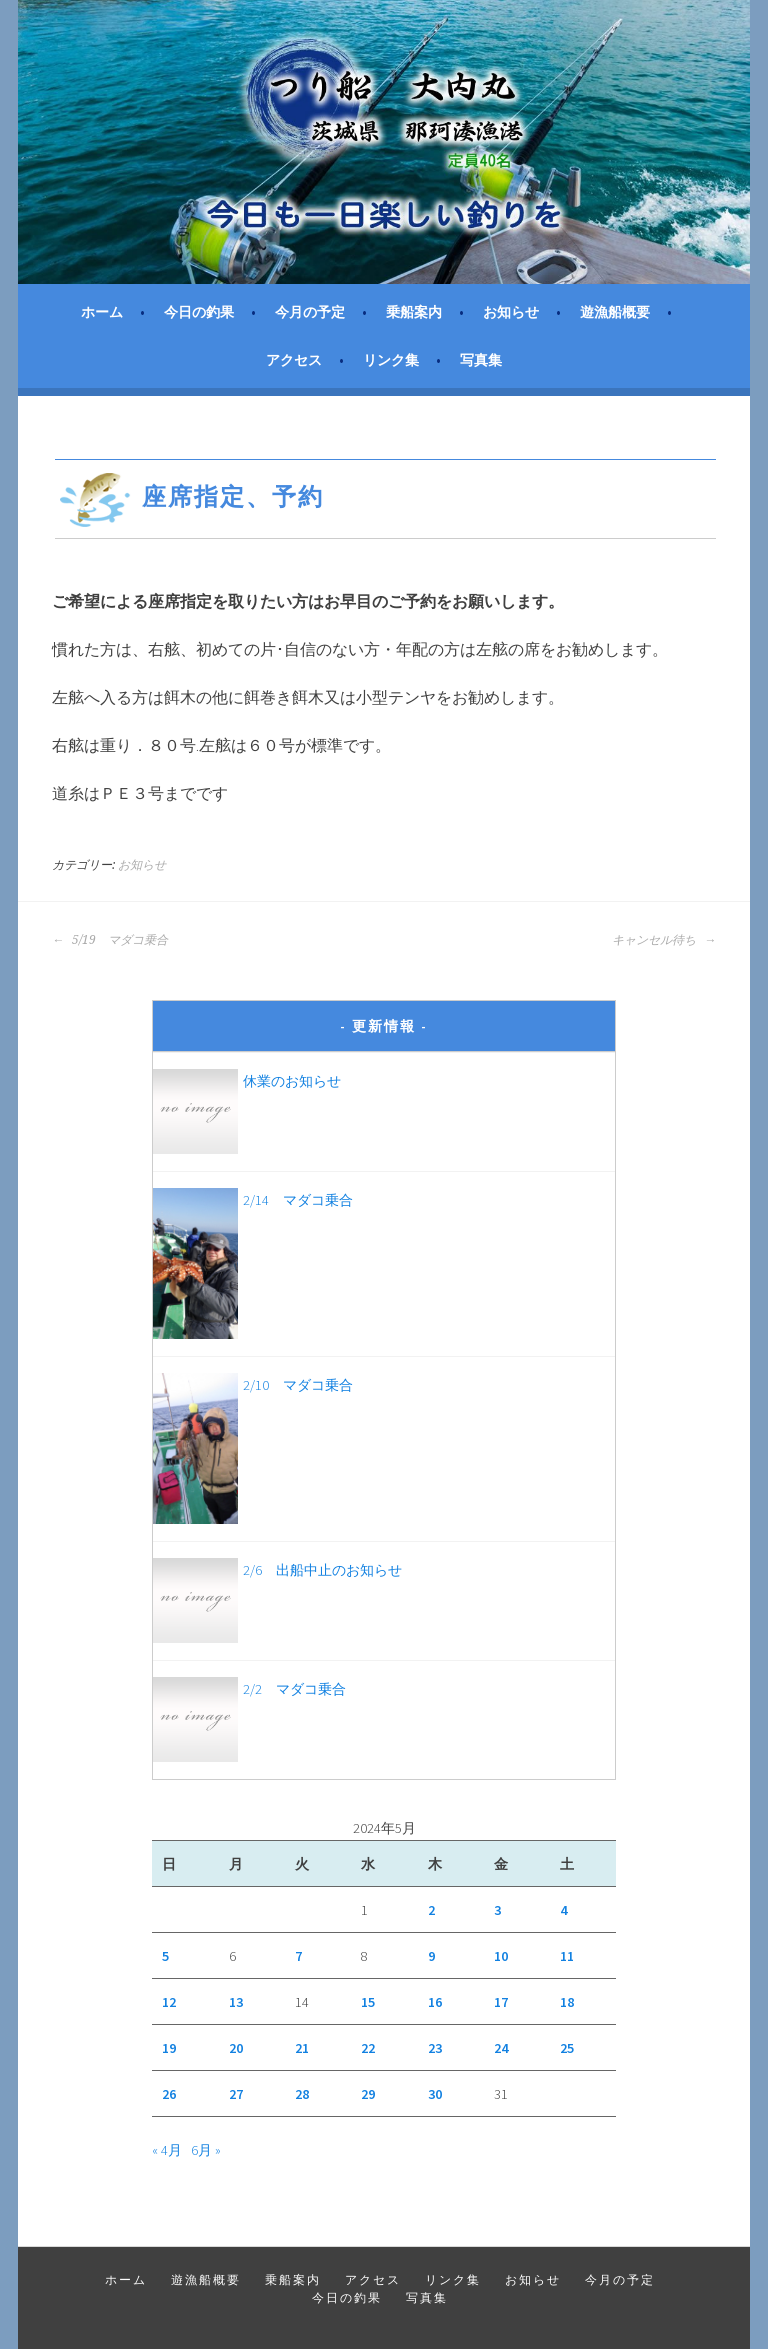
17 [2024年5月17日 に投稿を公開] (501, 2002)
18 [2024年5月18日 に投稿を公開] (567, 2002)
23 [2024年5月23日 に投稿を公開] (435, 2048)
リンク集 (391, 360)
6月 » (206, 2150)
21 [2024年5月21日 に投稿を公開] (302, 2048)
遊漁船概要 (615, 312)
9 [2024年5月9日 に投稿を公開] (431, 1956)
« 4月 (167, 2150)
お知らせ (511, 312)
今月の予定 (310, 312)
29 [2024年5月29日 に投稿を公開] (368, 2094)
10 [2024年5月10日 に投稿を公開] (501, 1956)
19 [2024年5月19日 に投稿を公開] (169, 2048)
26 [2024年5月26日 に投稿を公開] (169, 2094)
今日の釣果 (199, 312)
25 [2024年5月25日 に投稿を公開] (567, 2048)
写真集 (481, 360)
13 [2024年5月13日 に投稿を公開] (236, 2002)
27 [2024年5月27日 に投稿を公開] (236, 2094)
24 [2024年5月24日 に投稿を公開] (501, 2048)
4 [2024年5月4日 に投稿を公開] (563, 1910)
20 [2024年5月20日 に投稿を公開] (236, 2048)
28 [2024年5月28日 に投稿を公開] (302, 2094)
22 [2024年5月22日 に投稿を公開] (368, 2048)
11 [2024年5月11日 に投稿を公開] (567, 1956)
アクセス (294, 360)
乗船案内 (414, 312)
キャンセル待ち (664, 940)
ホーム (102, 312)
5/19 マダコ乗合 (110, 940)
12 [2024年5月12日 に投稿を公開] (169, 2002)
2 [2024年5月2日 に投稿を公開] (431, 1910)
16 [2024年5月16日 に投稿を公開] (435, 2002)
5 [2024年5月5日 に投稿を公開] (165, 1956)
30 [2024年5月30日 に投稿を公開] (435, 2094)
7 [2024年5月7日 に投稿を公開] (298, 1956)
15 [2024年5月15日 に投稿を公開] (368, 2002)
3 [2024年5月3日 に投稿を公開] (497, 1910)
